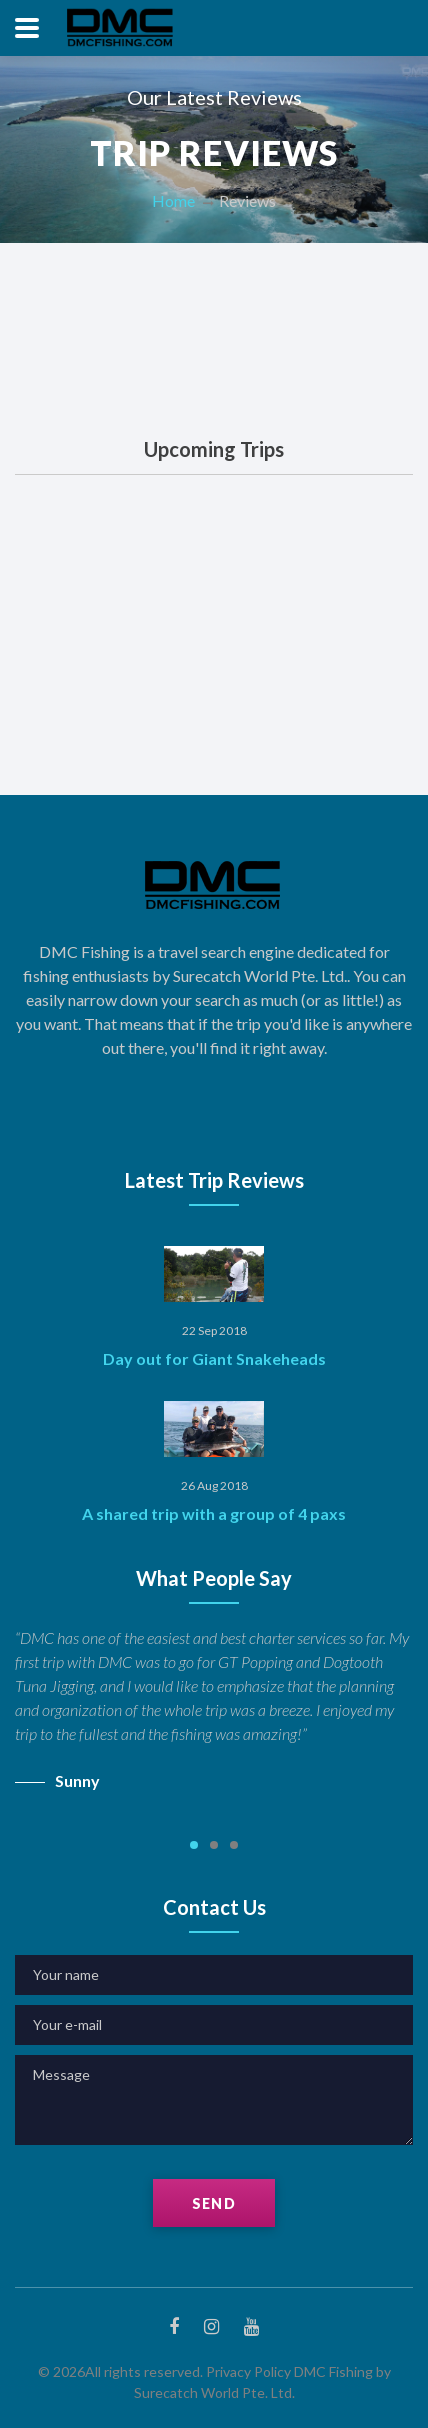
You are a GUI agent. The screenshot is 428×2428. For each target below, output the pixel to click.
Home (173, 200)
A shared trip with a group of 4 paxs (214, 1513)
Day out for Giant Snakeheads (214, 1358)
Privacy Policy (248, 2371)
